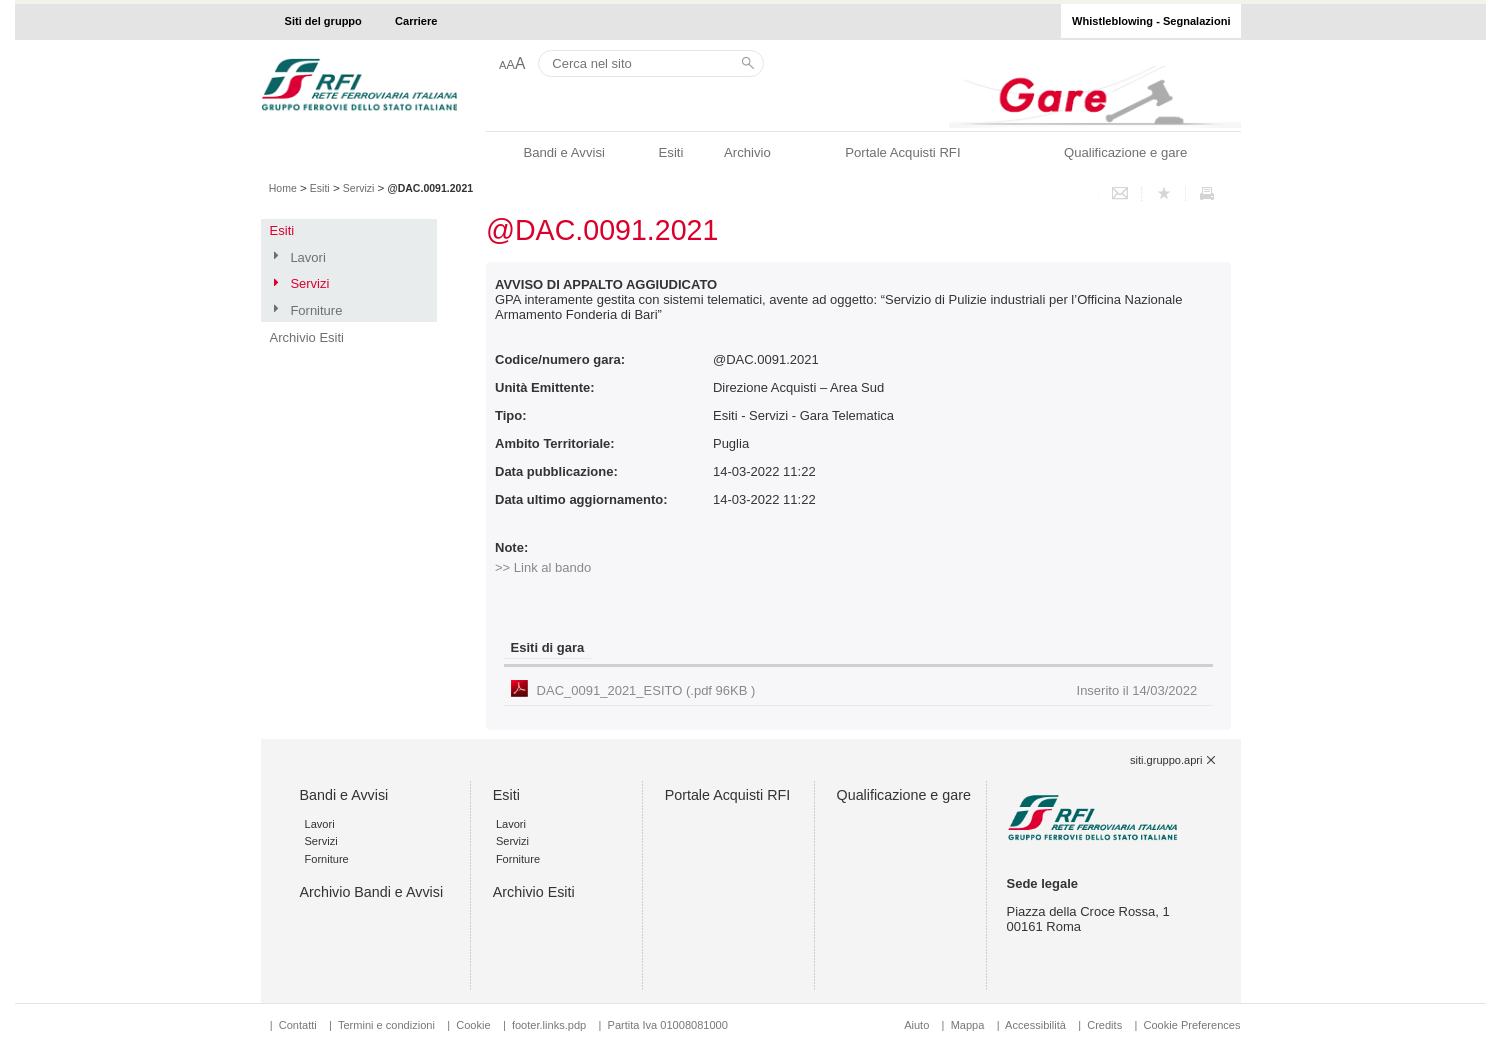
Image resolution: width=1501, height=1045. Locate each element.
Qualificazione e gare (1125, 152)
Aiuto (916, 1025)
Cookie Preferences (1191, 1025)
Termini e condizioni (386, 1025)
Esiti (671, 152)
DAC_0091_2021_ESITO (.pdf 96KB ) (867, 690)
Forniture (316, 310)
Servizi (359, 188)
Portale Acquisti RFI (902, 152)
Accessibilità (1037, 1025)
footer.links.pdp (549, 1025)
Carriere (416, 21)
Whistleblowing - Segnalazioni (1151, 21)
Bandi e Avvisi (563, 152)
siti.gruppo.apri (1166, 760)
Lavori (307, 257)
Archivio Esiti (307, 337)
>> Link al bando (543, 567)
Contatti (298, 1025)
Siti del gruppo (323, 21)
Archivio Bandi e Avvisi (372, 892)
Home (283, 188)
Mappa (968, 1025)
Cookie (473, 1025)
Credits (1104, 1025)
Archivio (747, 152)
